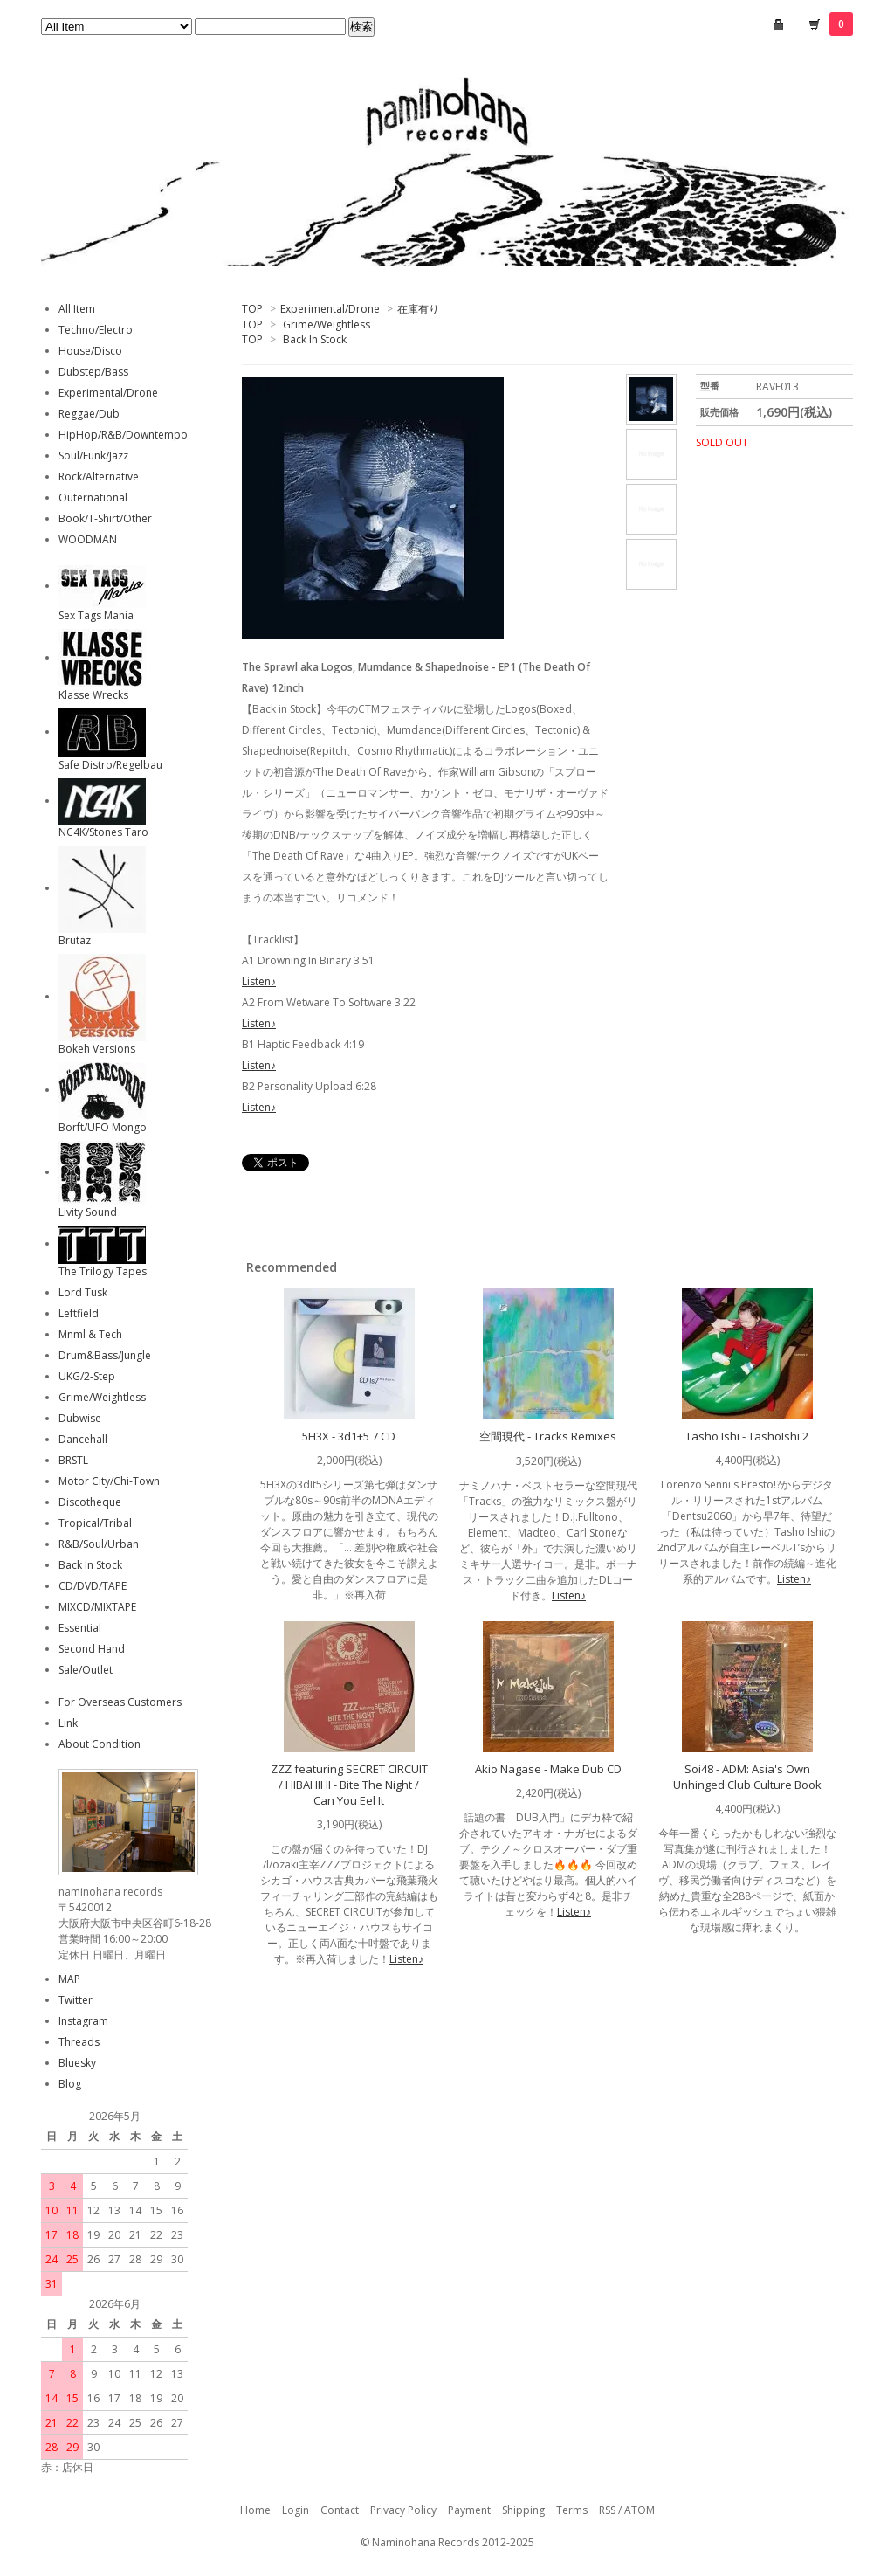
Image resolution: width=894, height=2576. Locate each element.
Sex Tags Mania (96, 615)
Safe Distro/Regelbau (110, 764)
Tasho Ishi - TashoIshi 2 (746, 1436)
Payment (469, 2510)
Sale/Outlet (85, 1669)
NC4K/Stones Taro (103, 832)
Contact (339, 2510)
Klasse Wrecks (93, 694)
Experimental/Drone (330, 308)
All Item (76, 308)
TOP (252, 308)
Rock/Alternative (98, 476)
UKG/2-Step (86, 1376)
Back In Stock (315, 339)
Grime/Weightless (326, 324)
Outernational (92, 497)
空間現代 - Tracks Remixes (547, 1436)
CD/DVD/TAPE (92, 1585)
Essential (79, 1627)
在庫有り (418, 308)
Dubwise (79, 1418)
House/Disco (90, 350)
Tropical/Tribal (95, 1523)
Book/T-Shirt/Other (105, 518)
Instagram (83, 2020)
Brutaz (74, 940)
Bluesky (77, 2062)
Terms (572, 2510)
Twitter (75, 1999)
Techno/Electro (95, 329)
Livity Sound (87, 1212)
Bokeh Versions (96, 1048)
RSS (607, 2510)
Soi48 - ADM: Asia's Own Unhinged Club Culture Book (747, 1776)
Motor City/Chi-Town (109, 1481)
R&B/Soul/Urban (98, 1544)
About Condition (99, 1744)
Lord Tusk (82, 1292)
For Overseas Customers (120, 1702)
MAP (69, 1979)
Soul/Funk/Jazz (93, 455)
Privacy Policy (403, 2510)
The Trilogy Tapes (102, 1271)
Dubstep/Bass (93, 371)
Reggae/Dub (89, 413)
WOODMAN (87, 539)
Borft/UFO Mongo (102, 1127)
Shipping (523, 2510)
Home (255, 2510)
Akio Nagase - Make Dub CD (548, 1769)
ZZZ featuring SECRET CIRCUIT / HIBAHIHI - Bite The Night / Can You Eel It (349, 1784)
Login (295, 2510)
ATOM (639, 2510)
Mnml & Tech (90, 1334)
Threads (79, 2041)
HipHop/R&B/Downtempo (123, 434)
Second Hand (91, 1648)
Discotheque (89, 1502)
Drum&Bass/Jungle (104, 1355)
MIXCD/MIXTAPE (97, 1606)
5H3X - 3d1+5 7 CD (348, 1436)
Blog (69, 2083)
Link (68, 1723)
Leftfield (78, 1313)
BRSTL (73, 1460)
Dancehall (82, 1439)
